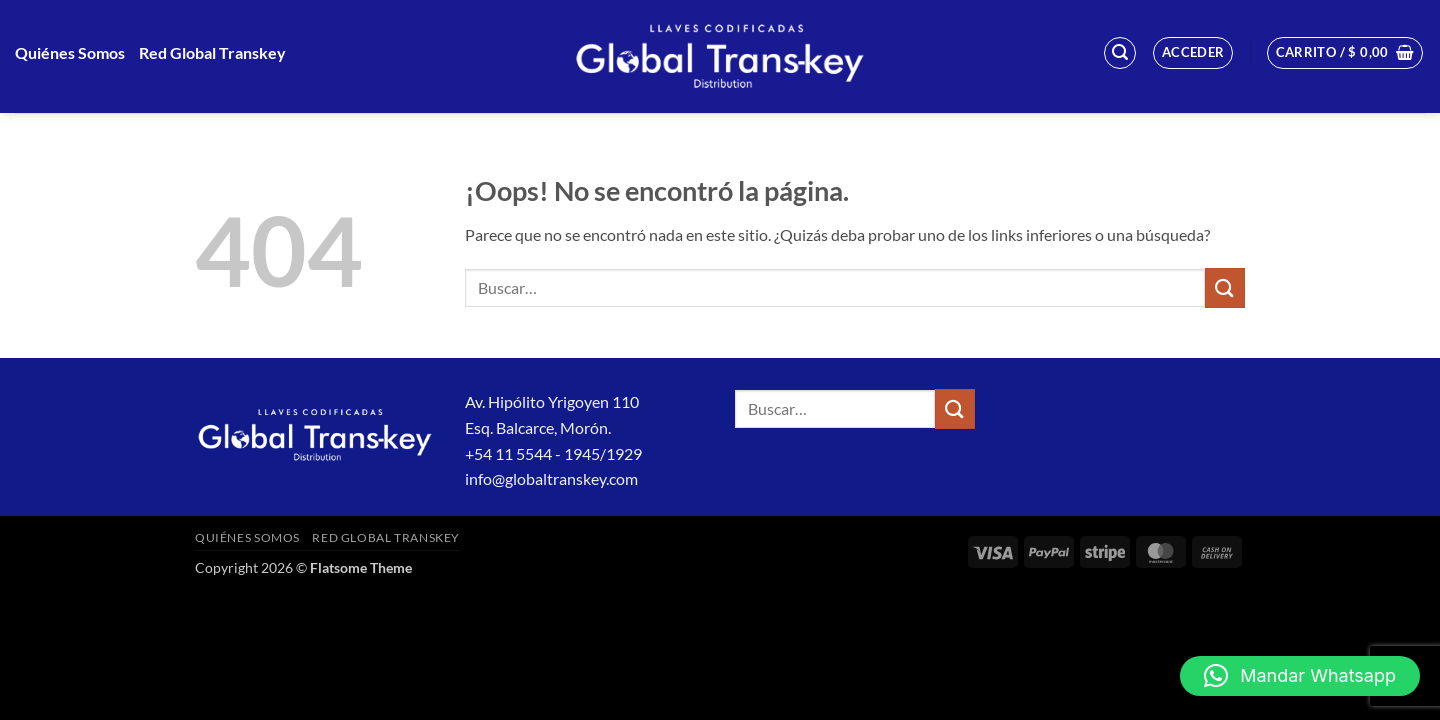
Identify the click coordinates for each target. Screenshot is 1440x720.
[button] (1120, 53)
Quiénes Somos (70, 52)
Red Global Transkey (212, 52)
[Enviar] (1225, 287)
